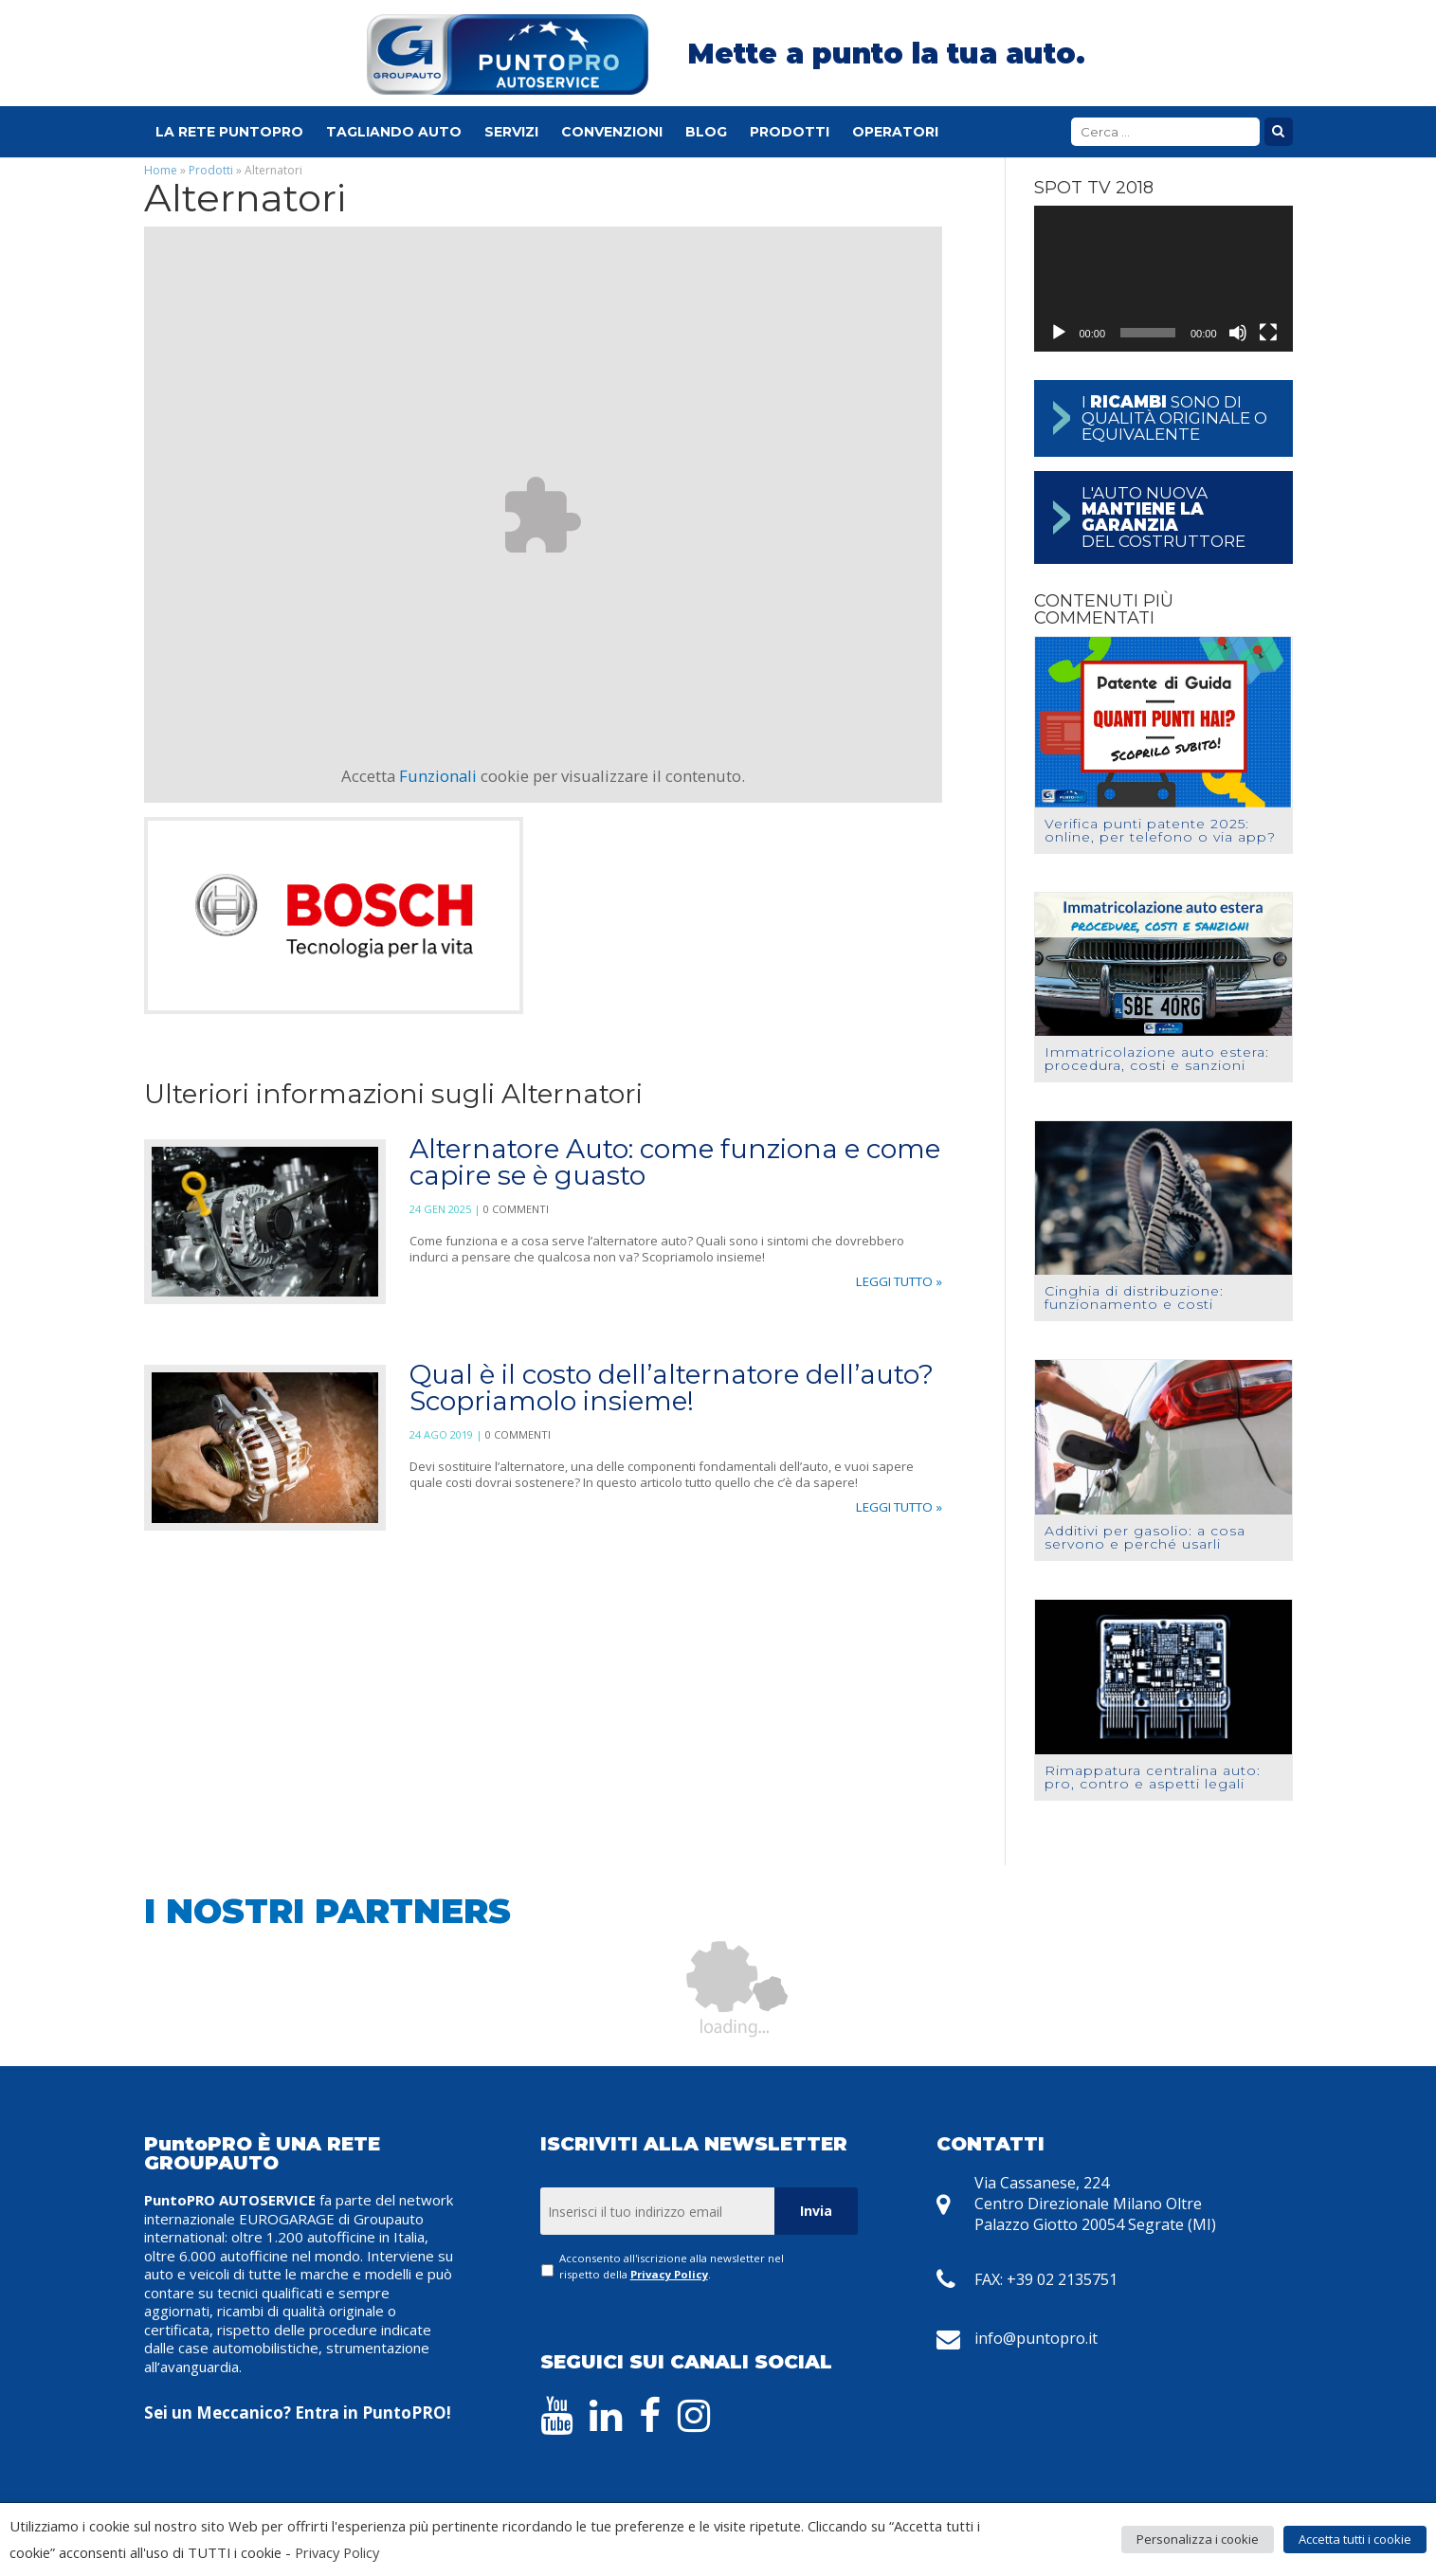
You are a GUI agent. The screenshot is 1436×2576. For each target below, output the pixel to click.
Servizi (511, 131)
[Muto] (1237, 332)
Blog (706, 131)
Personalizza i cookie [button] (1197, 2539)
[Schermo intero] (1268, 332)
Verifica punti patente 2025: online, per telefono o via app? (1160, 830)
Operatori (895, 131)
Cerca (1278, 132)
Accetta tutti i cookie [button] (1355, 2539)
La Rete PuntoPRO (229, 131)
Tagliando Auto (394, 131)
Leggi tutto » (899, 1281)
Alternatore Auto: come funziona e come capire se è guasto (674, 1162)
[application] (1163, 279)
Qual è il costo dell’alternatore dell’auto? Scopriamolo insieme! (671, 1387)
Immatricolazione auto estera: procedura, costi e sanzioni (1157, 1058)
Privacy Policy (669, 2274)
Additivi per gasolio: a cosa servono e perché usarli (1145, 1537)
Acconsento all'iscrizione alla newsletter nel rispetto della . (671, 2266)
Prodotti (789, 131)
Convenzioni (612, 131)
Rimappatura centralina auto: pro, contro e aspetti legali (1153, 1777)
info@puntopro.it (1036, 2338)
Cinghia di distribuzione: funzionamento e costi (1134, 1297)
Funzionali (438, 776)
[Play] (1058, 332)
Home (160, 170)
